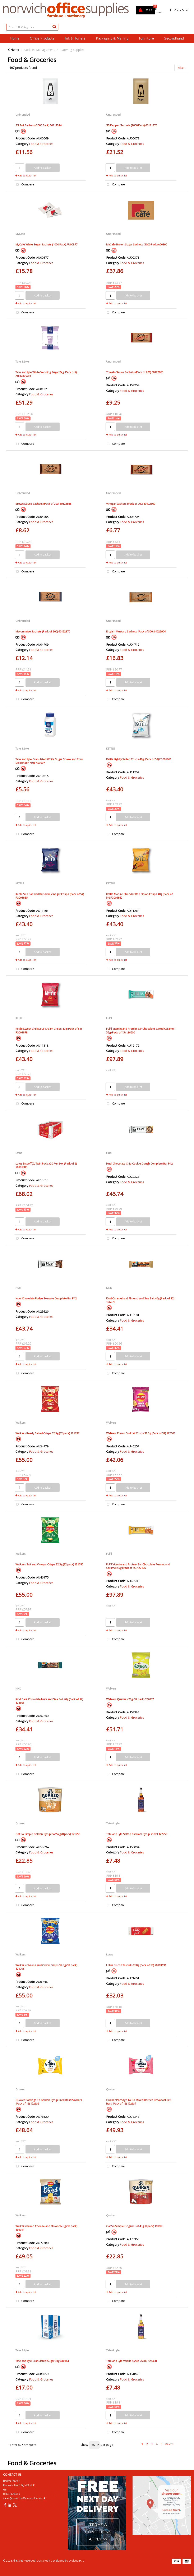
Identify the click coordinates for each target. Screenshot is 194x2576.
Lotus (18, 1153)
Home (14, 38)
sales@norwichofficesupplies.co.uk (24, 2498)
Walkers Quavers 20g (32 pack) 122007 (130, 1699)
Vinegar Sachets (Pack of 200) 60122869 (130, 504)
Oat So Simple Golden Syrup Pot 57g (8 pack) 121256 (47, 1834)
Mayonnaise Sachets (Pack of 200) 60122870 (42, 631)
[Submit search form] (54, 26)
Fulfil (109, 1018)
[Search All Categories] (32, 27)
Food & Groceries (41, 144)
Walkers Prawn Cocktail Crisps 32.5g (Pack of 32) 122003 (140, 1433)
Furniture (146, 38)
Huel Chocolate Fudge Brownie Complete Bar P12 (46, 1298)
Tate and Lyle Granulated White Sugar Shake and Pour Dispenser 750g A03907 (49, 761)
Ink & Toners (75, 38)
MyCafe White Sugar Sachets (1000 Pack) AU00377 (46, 244)
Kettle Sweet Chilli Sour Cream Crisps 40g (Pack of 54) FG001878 (48, 1030)
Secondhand (174, 38)
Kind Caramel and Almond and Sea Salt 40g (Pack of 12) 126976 (140, 1300)
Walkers (20, 1422)
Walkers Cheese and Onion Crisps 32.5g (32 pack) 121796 (46, 1967)
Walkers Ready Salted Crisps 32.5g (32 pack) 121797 (47, 1433)
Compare (24, 185)
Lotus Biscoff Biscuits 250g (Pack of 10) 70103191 (136, 1965)
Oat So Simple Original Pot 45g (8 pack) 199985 (134, 2226)
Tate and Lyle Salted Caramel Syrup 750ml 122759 (136, 1834)
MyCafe (20, 234)
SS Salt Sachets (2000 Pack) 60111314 (38, 125)
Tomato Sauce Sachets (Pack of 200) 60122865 (134, 372)
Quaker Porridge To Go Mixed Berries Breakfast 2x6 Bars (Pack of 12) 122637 (138, 2101)
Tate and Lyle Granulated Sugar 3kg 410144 (42, 2361)
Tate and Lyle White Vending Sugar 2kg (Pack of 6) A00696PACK (46, 374)
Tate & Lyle (22, 361)
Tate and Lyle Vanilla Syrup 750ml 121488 (131, 2361)
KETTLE (110, 748)
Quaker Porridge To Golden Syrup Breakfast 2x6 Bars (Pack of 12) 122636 (48, 2101)
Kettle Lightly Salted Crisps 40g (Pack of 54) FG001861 (138, 759)
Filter (181, 68)
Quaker (20, 1823)
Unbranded (22, 114)
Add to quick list (25, 175)
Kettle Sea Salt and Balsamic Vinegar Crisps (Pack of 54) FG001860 (49, 895)
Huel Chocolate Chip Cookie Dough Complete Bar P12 (139, 1163)
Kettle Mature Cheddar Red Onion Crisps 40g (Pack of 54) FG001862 (139, 895)
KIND (109, 1288)
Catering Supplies (72, 50)
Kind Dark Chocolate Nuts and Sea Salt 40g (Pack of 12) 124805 (49, 1701)
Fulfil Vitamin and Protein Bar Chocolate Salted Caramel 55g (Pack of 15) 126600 (140, 1030)
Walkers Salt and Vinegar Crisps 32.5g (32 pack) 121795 (49, 1564)
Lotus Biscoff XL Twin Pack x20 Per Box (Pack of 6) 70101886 (46, 1165)
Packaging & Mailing (112, 38)
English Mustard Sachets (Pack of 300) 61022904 (136, 631)
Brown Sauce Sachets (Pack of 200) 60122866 (43, 504)
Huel (109, 1153)
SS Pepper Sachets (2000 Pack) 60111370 (131, 125)
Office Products (42, 38)
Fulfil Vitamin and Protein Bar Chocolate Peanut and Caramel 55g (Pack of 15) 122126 (138, 1566)
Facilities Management (39, 50)
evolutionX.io (76, 2560)
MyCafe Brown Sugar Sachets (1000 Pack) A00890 (136, 244)
